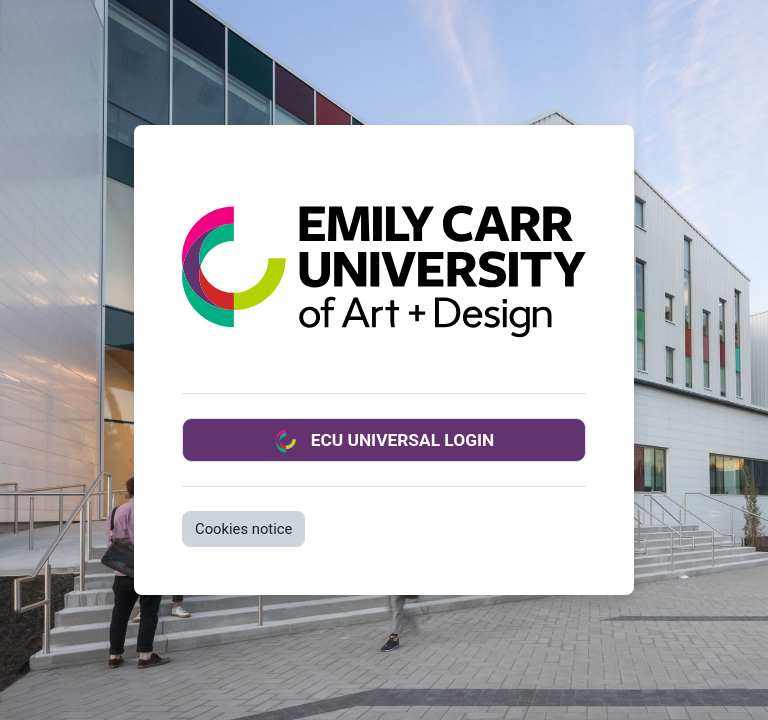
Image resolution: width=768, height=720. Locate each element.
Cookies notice (243, 529)
